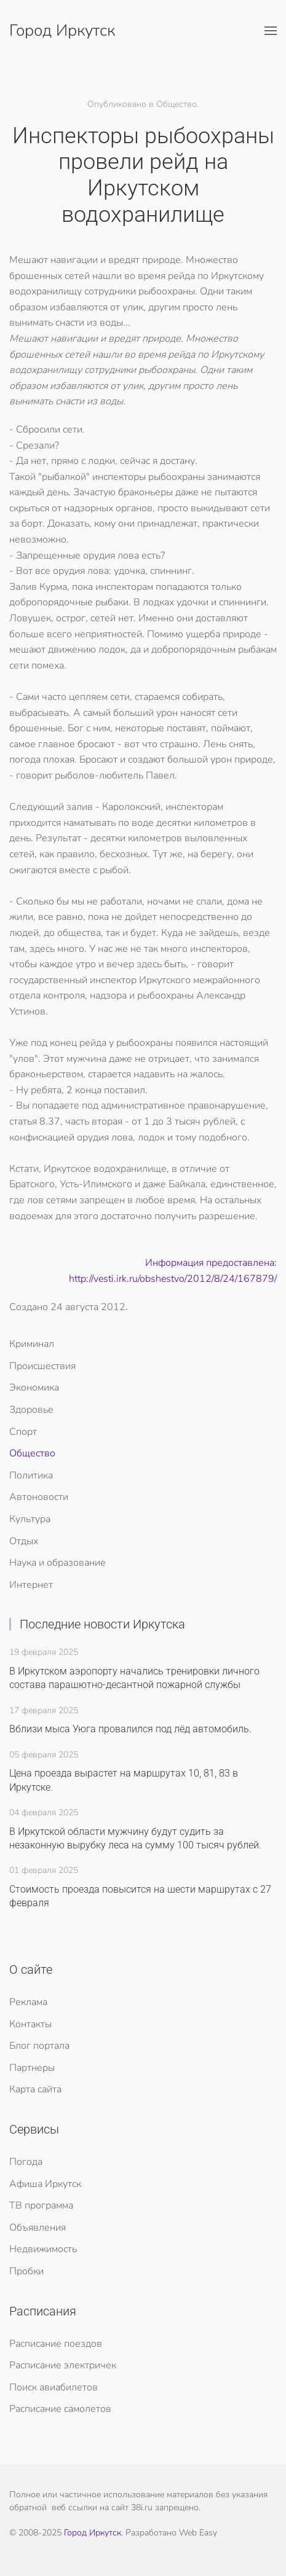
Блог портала (39, 2045)
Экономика (34, 1387)
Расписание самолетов (60, 2409)
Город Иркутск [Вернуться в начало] (62, 30)
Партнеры (32, 2068)
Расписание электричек (62, 2365)
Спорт (23, 1432)
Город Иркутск (92, 2533)
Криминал (31, 1344)
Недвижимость (43, 2249)
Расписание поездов (55, 2343)
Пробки (26, 2271)
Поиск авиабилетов (53, 2387)
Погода (25, 2162)
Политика (31, 1475)
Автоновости (38, 1497)
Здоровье (31, 1409)
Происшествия (42, 1366)
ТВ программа (41, 2205)
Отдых (23, 1541)
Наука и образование (57, 1562)
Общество (32, 1453)
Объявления (37, 2227)
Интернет (31, 1585)
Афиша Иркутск (45, 2184)
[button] (270, 30)
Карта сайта (35, 2089)
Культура (29, 1519)
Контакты (30, 2024)
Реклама (28, 2002)
